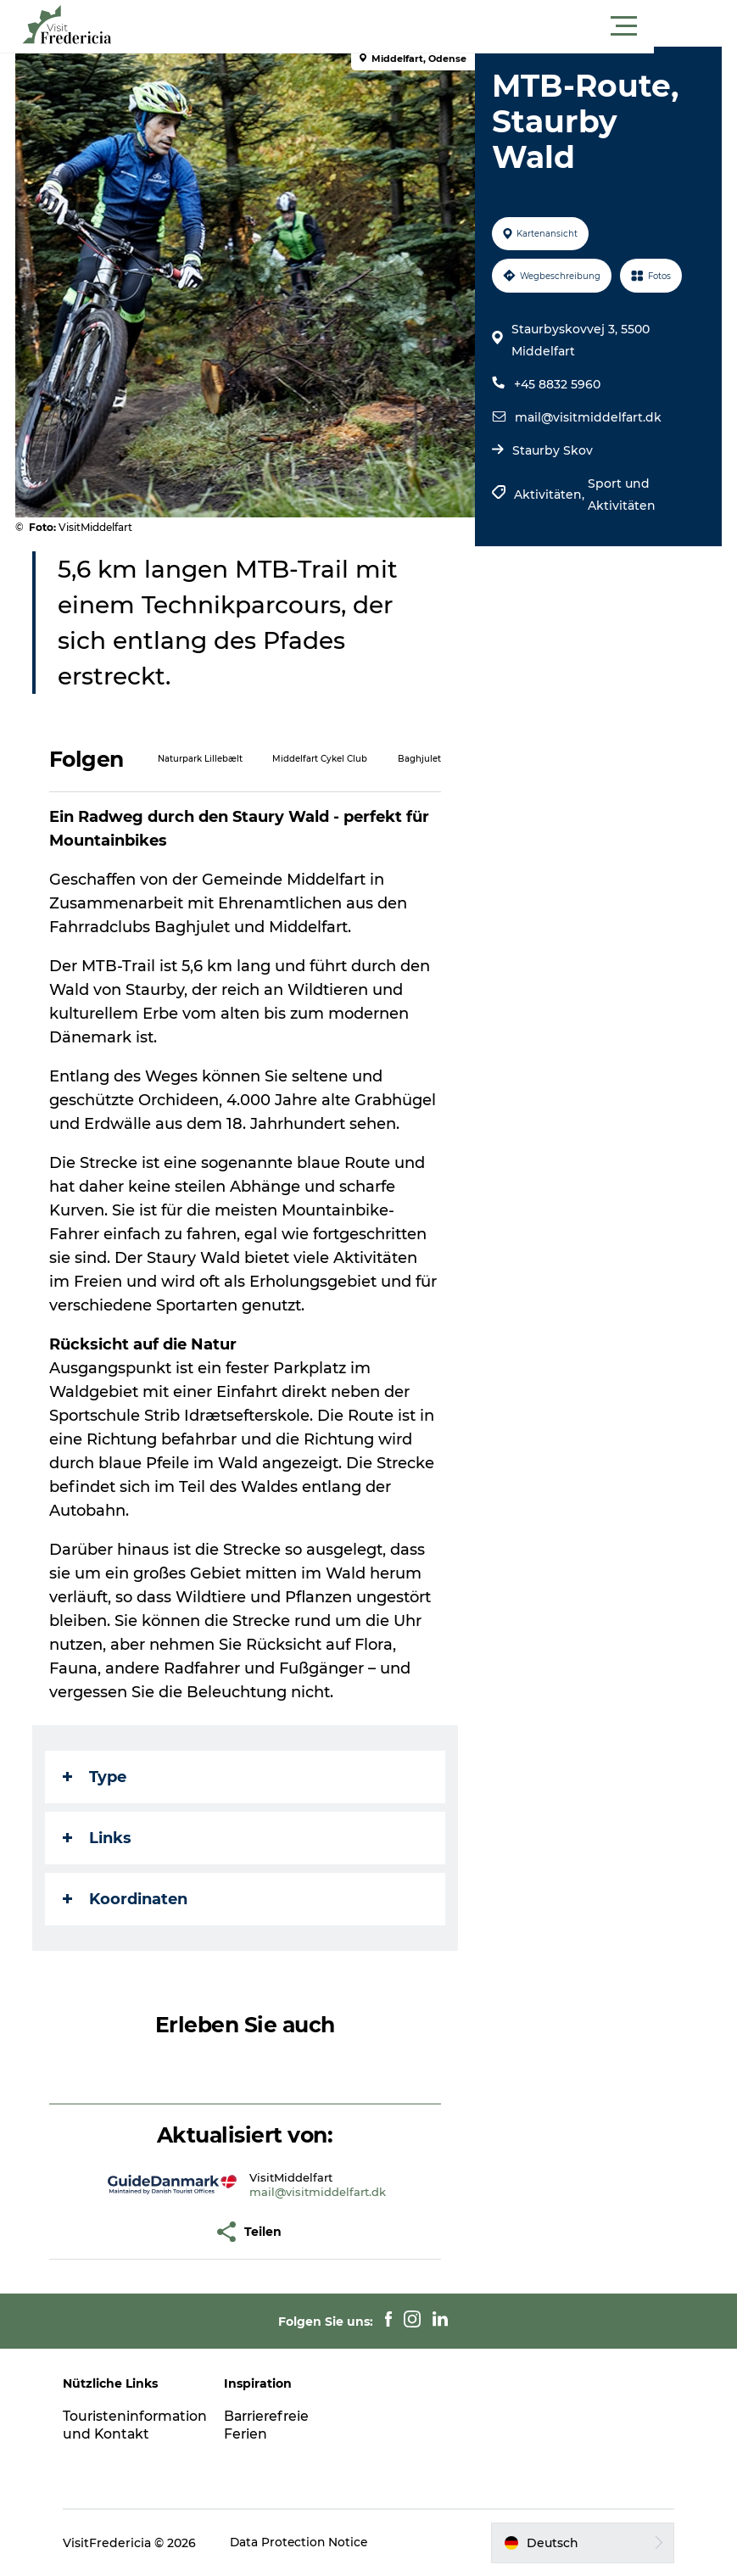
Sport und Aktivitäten (621, 494)
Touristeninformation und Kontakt (142, 2425)
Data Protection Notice (306, 2543)
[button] (445, 26)
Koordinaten (126, 1899)
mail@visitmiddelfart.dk (587, 417)
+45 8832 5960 (556, 384)
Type (96, 1777)
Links (98, 1838)
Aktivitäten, (550, 494)
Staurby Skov (551, 450)
